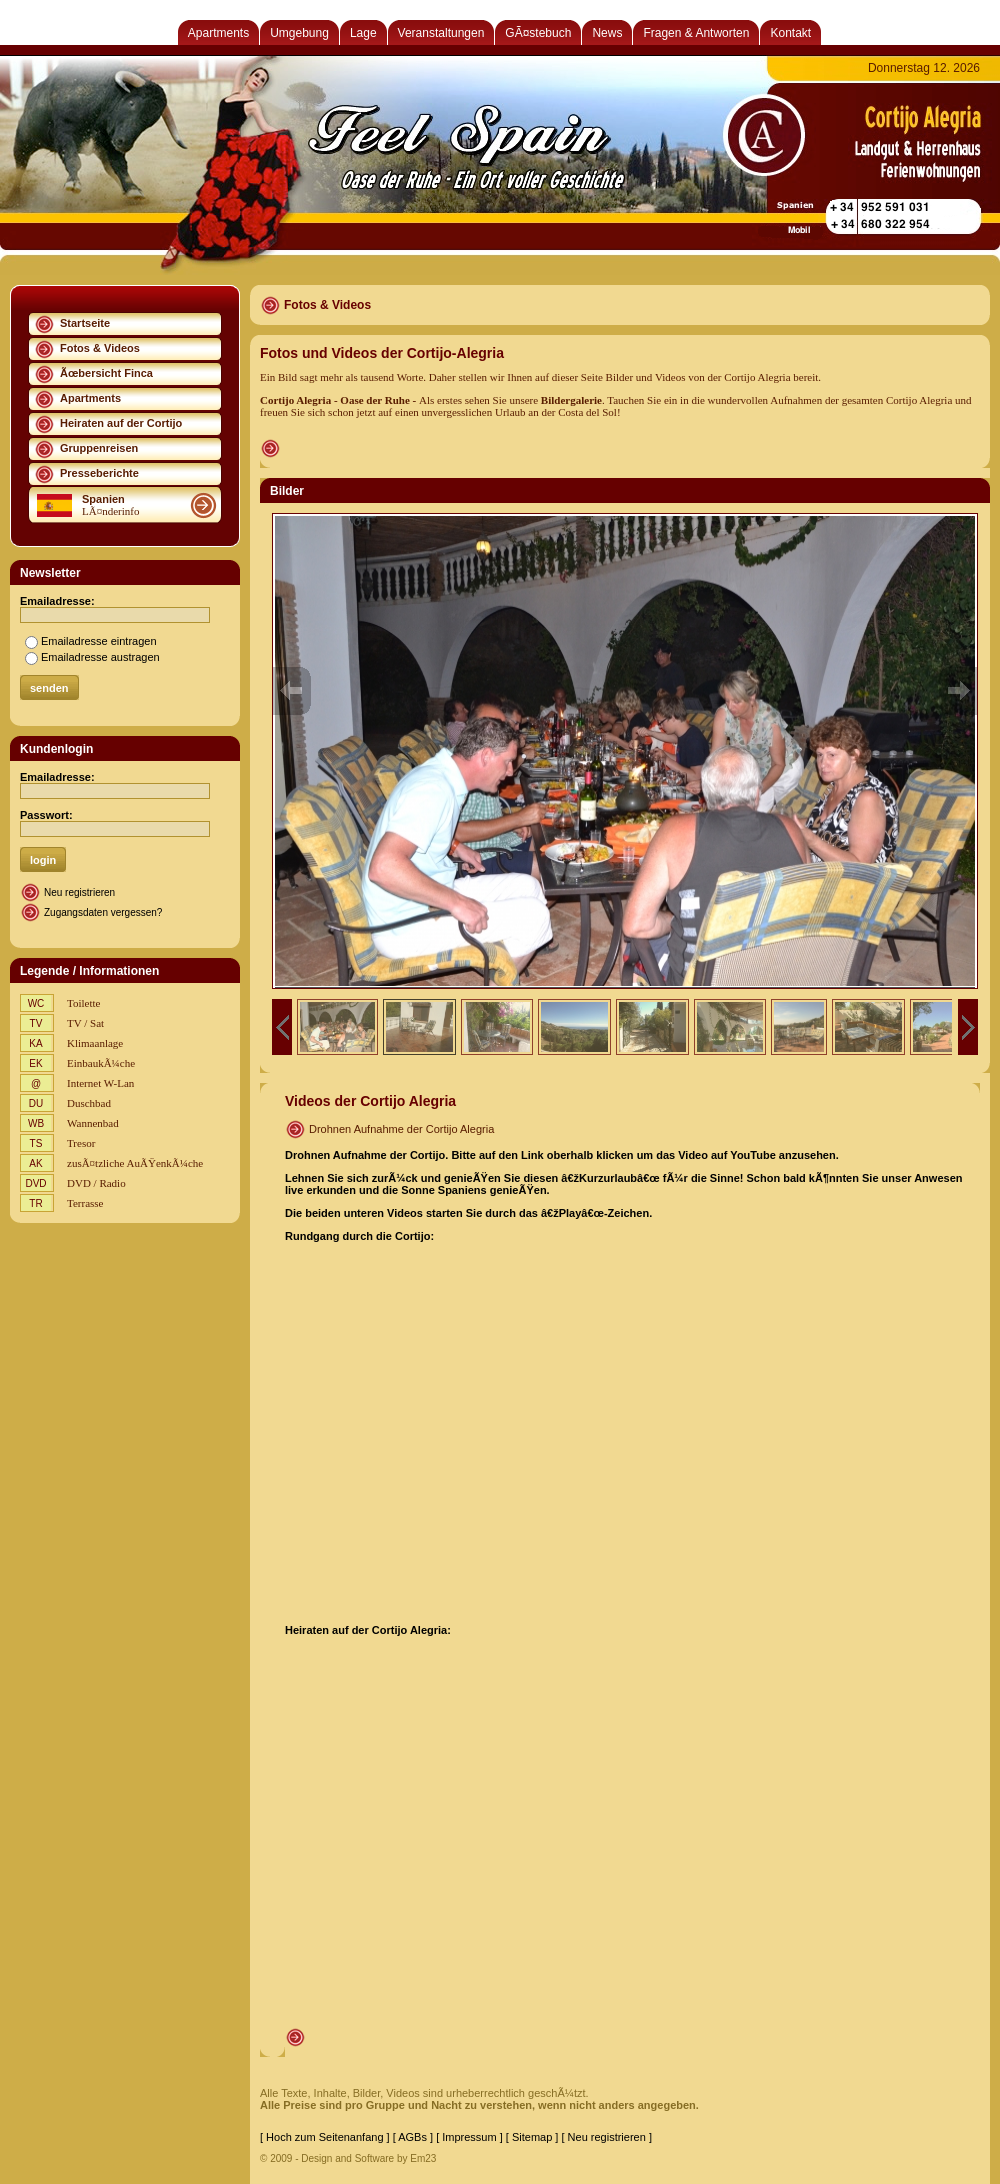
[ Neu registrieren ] (606, 2137)
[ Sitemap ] (532, 2137)
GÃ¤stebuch (538, 33)
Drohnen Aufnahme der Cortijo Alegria (401, 1129)
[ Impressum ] (469, 2137)
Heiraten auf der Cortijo (121, 423)
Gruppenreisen (99, 448)
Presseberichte (99, 473)
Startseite (85, 323)
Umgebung (299, 33)
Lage (363, 33)
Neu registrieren (79, 892)
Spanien (103, 499)
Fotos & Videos (100, 348)
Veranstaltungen (441, 33)
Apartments (218, 33)
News (607, 33)
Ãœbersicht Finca (106, 373)
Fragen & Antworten (696, 33)
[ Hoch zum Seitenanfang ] (325, 2137)
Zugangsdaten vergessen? (103, 912)
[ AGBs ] (413, 2137)
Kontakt (790, 33)
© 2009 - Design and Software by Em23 (348, 2158)
